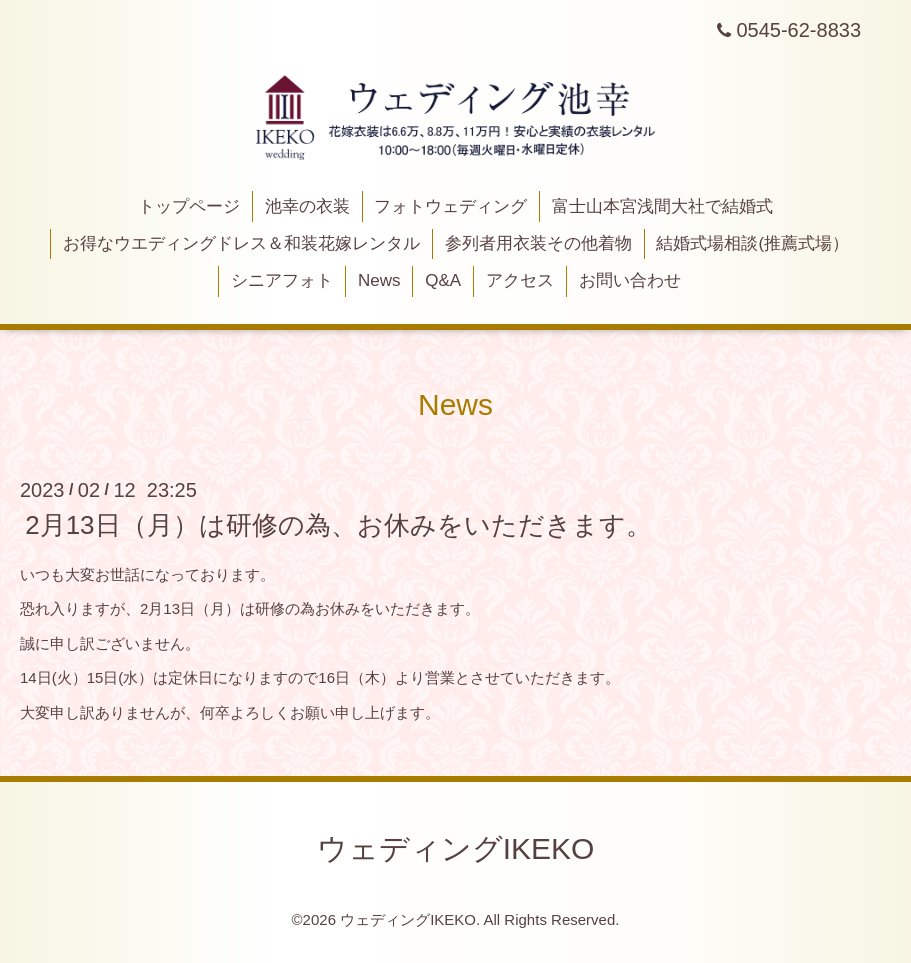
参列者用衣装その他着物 (538, 243)
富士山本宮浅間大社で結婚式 (662, 206)
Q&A (443, 280)
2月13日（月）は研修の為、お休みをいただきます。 (338, 525)
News (379, 280)
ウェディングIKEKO (456, 848)
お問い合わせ (630, 280)
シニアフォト (282, 280)
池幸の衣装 (307, 206)
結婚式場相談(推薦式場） (752, 243)
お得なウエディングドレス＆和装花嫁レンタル (241, 243)
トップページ (189, 206)
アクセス (520, 280)
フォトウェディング (450, 206)
